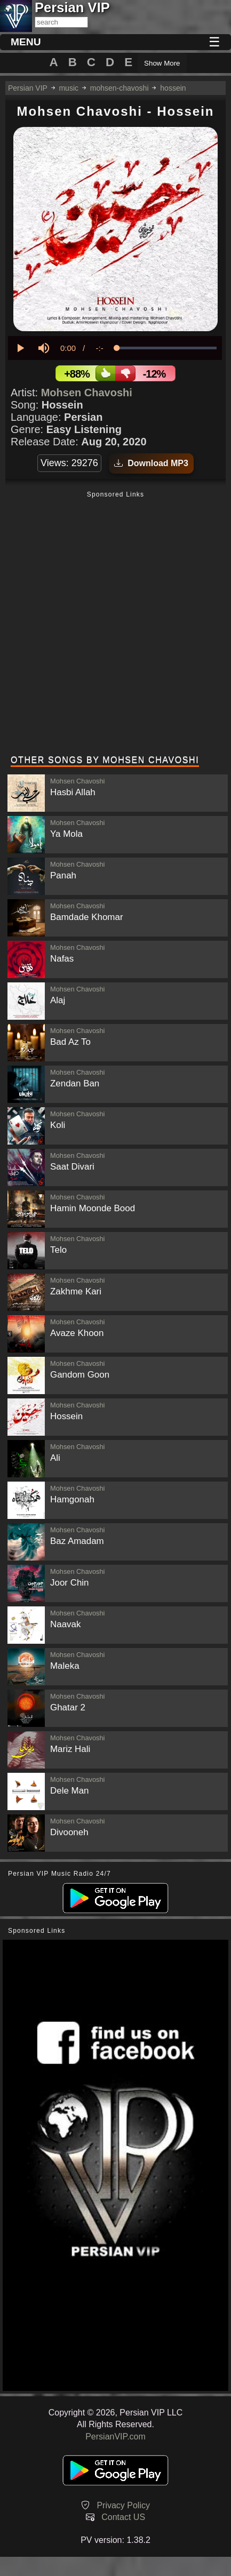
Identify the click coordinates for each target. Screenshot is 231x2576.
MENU (26, 41)
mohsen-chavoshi (119, 88)
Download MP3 (151, 463)
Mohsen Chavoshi (86, 392)
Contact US (123, 2517)
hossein (173, 88)
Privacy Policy (123, 2505)
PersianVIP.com (115, 2436)
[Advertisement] (115, 624)
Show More (162, 63)
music (68, 88)
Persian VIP (27, 88)
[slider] (166, 348)
